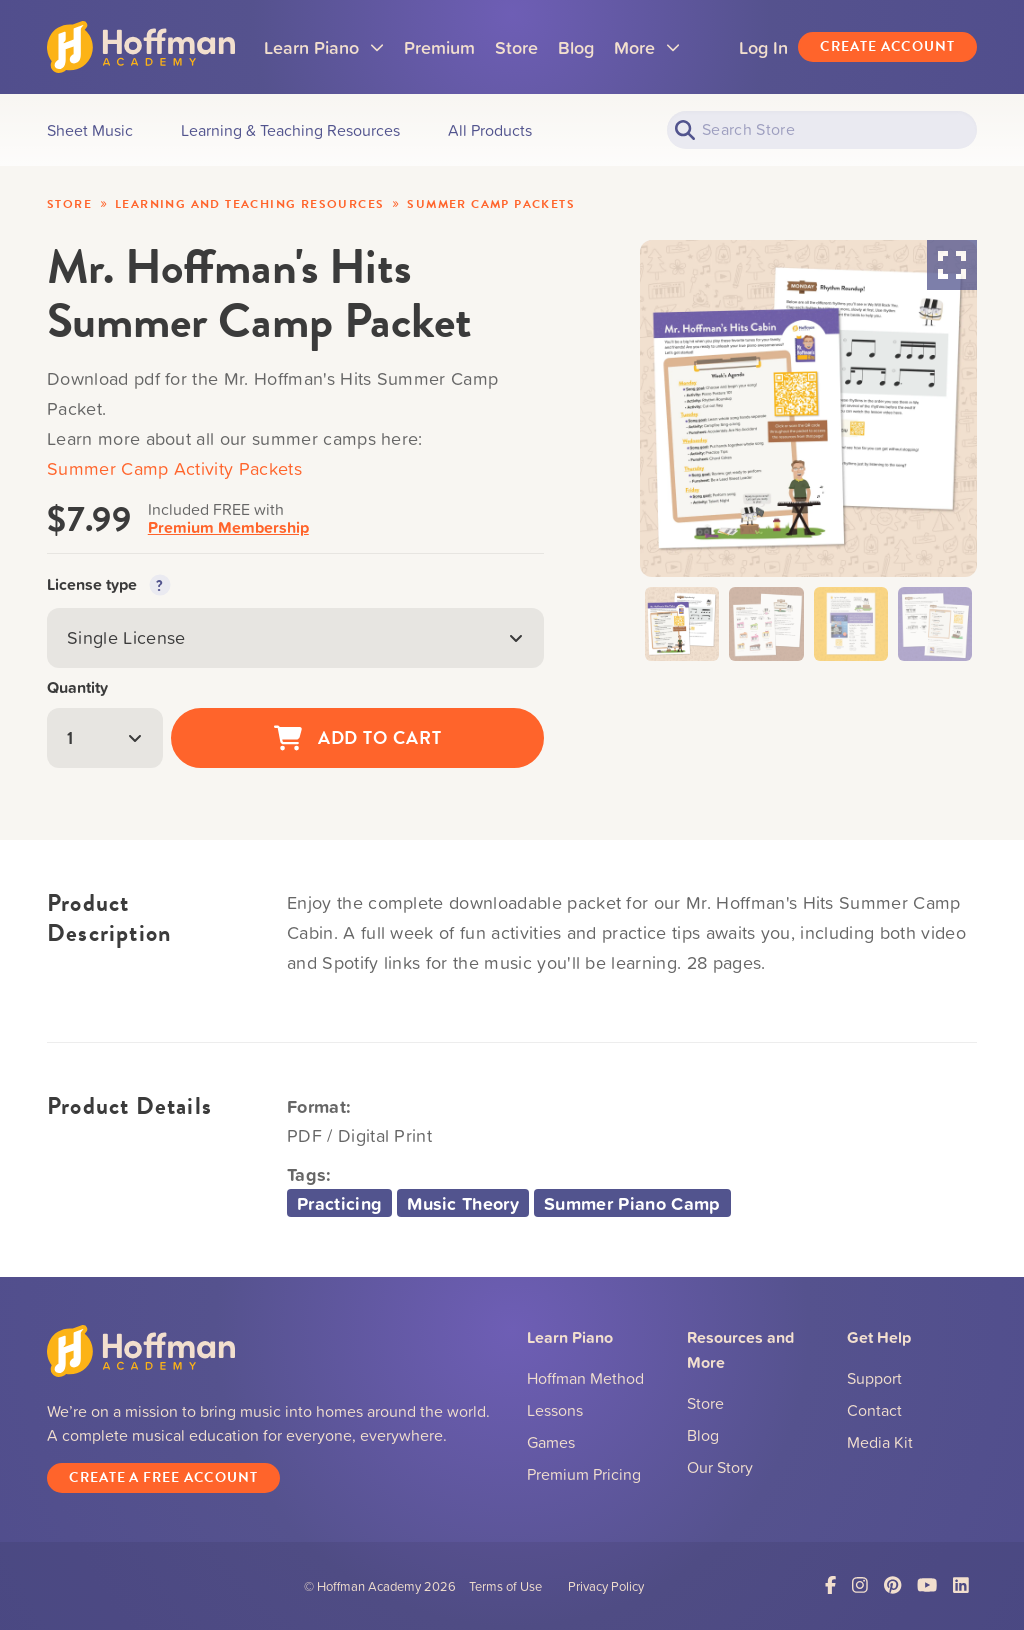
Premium (440, 47)
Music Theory (463, 1203)
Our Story (720, 1467)
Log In (763, 47)
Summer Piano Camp (632, 1203)
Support (874, 1378)
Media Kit (880, 1442)
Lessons (555, 1410)
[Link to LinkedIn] (961, 1585)
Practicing (339, 1203)
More (648, 53)
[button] (682, 624)
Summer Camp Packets (491, 204)
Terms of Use (505, 1586)
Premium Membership (228, 527)
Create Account (887, 46)
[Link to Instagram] (860, 1585)
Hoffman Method (585, 1378)
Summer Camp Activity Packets (174, 468)
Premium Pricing (584, 1474)
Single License (295, 637)
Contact (874, 1410)
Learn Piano (325, 53)
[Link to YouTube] (927, 1585)
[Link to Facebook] (830, 1585)
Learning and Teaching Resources (249, 204)
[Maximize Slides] (952, 265)
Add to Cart (358, 738)
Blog (577, 47)
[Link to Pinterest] (892, 1585)
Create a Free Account (163, 1477)
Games (551, 1442)
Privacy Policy (606, 1586)
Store (517, 47)
